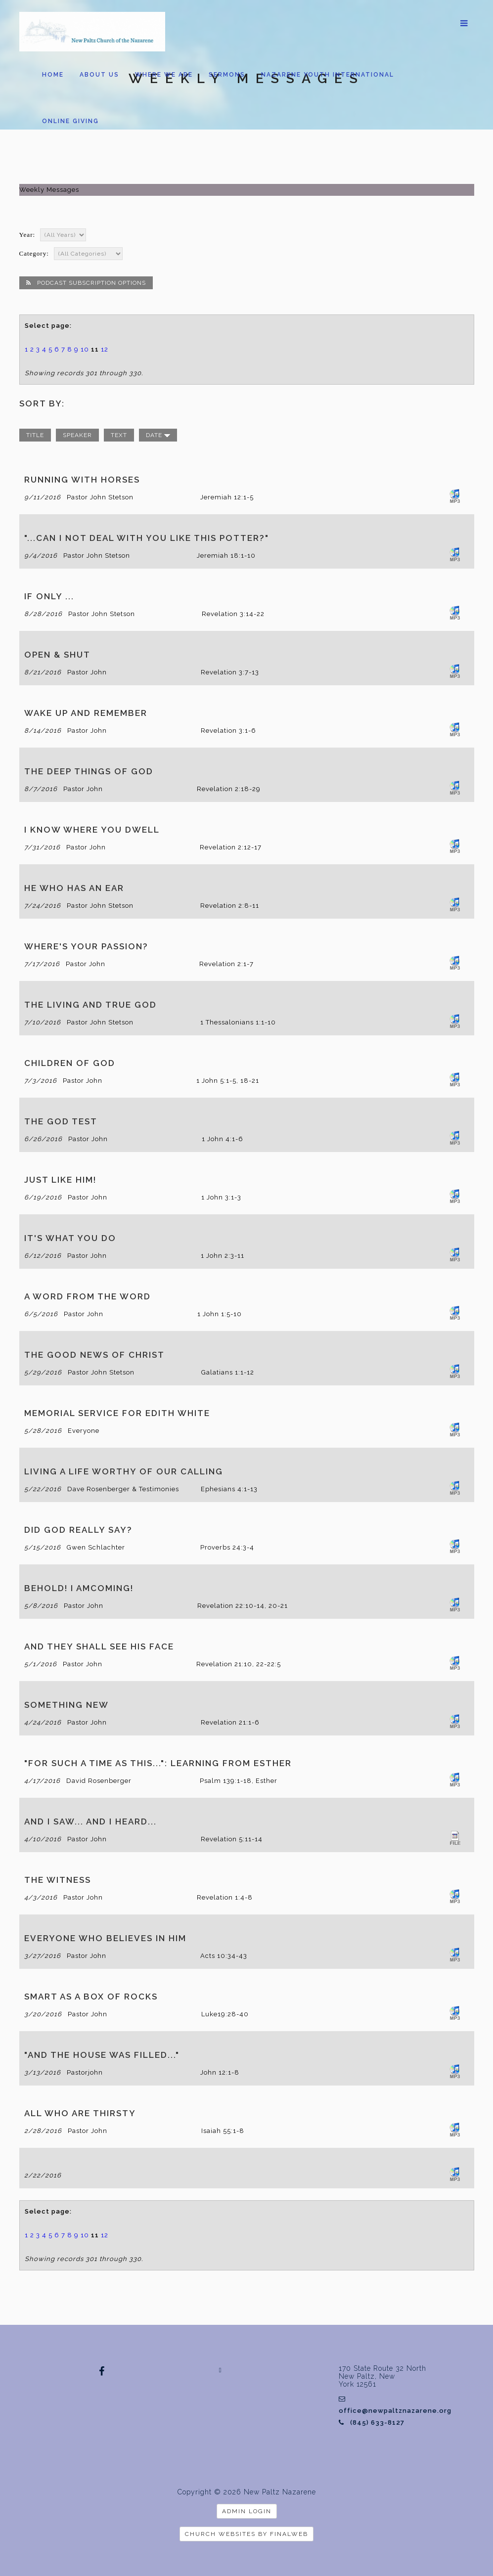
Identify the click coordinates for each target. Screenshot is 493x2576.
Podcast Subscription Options (86, 282)
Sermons (227, 74)
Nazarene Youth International (327, 74)
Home (53, 74)
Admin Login (246, 2511)
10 (85, 349)
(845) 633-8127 (371, 2422)
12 (104, 349)
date (158, 435)
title (35, 435)
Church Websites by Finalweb (246, 2534)
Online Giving (70, 121)
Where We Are (164, 74)
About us (99, 74)
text (119, 435)
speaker (77, 435)
